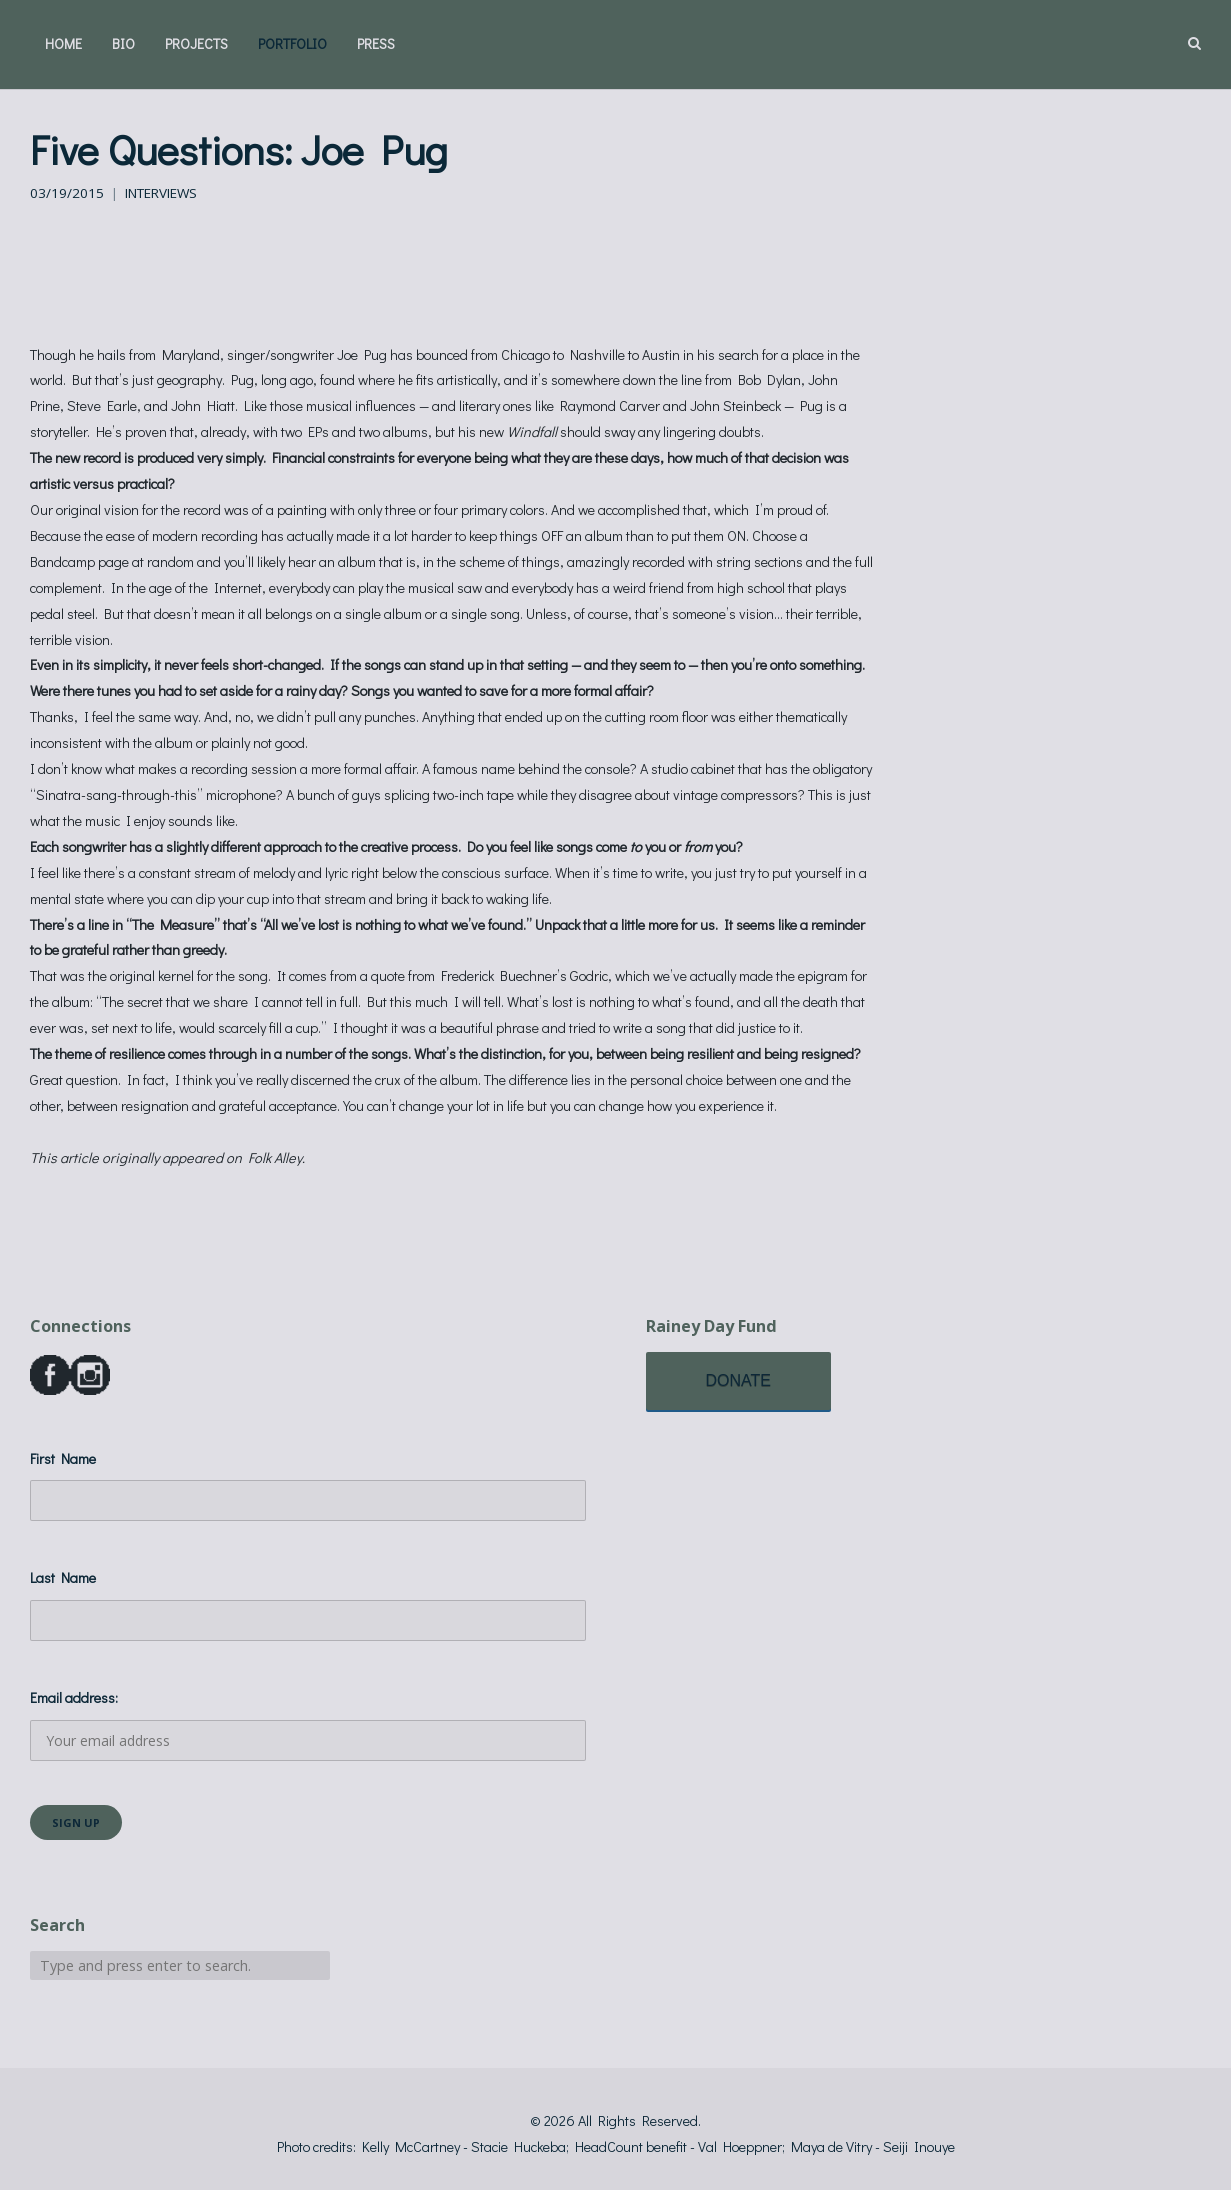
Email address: (308, 1724)
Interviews (161, 193)
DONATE (738, 1380)
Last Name (63, 1577)
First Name (63, 1458)
